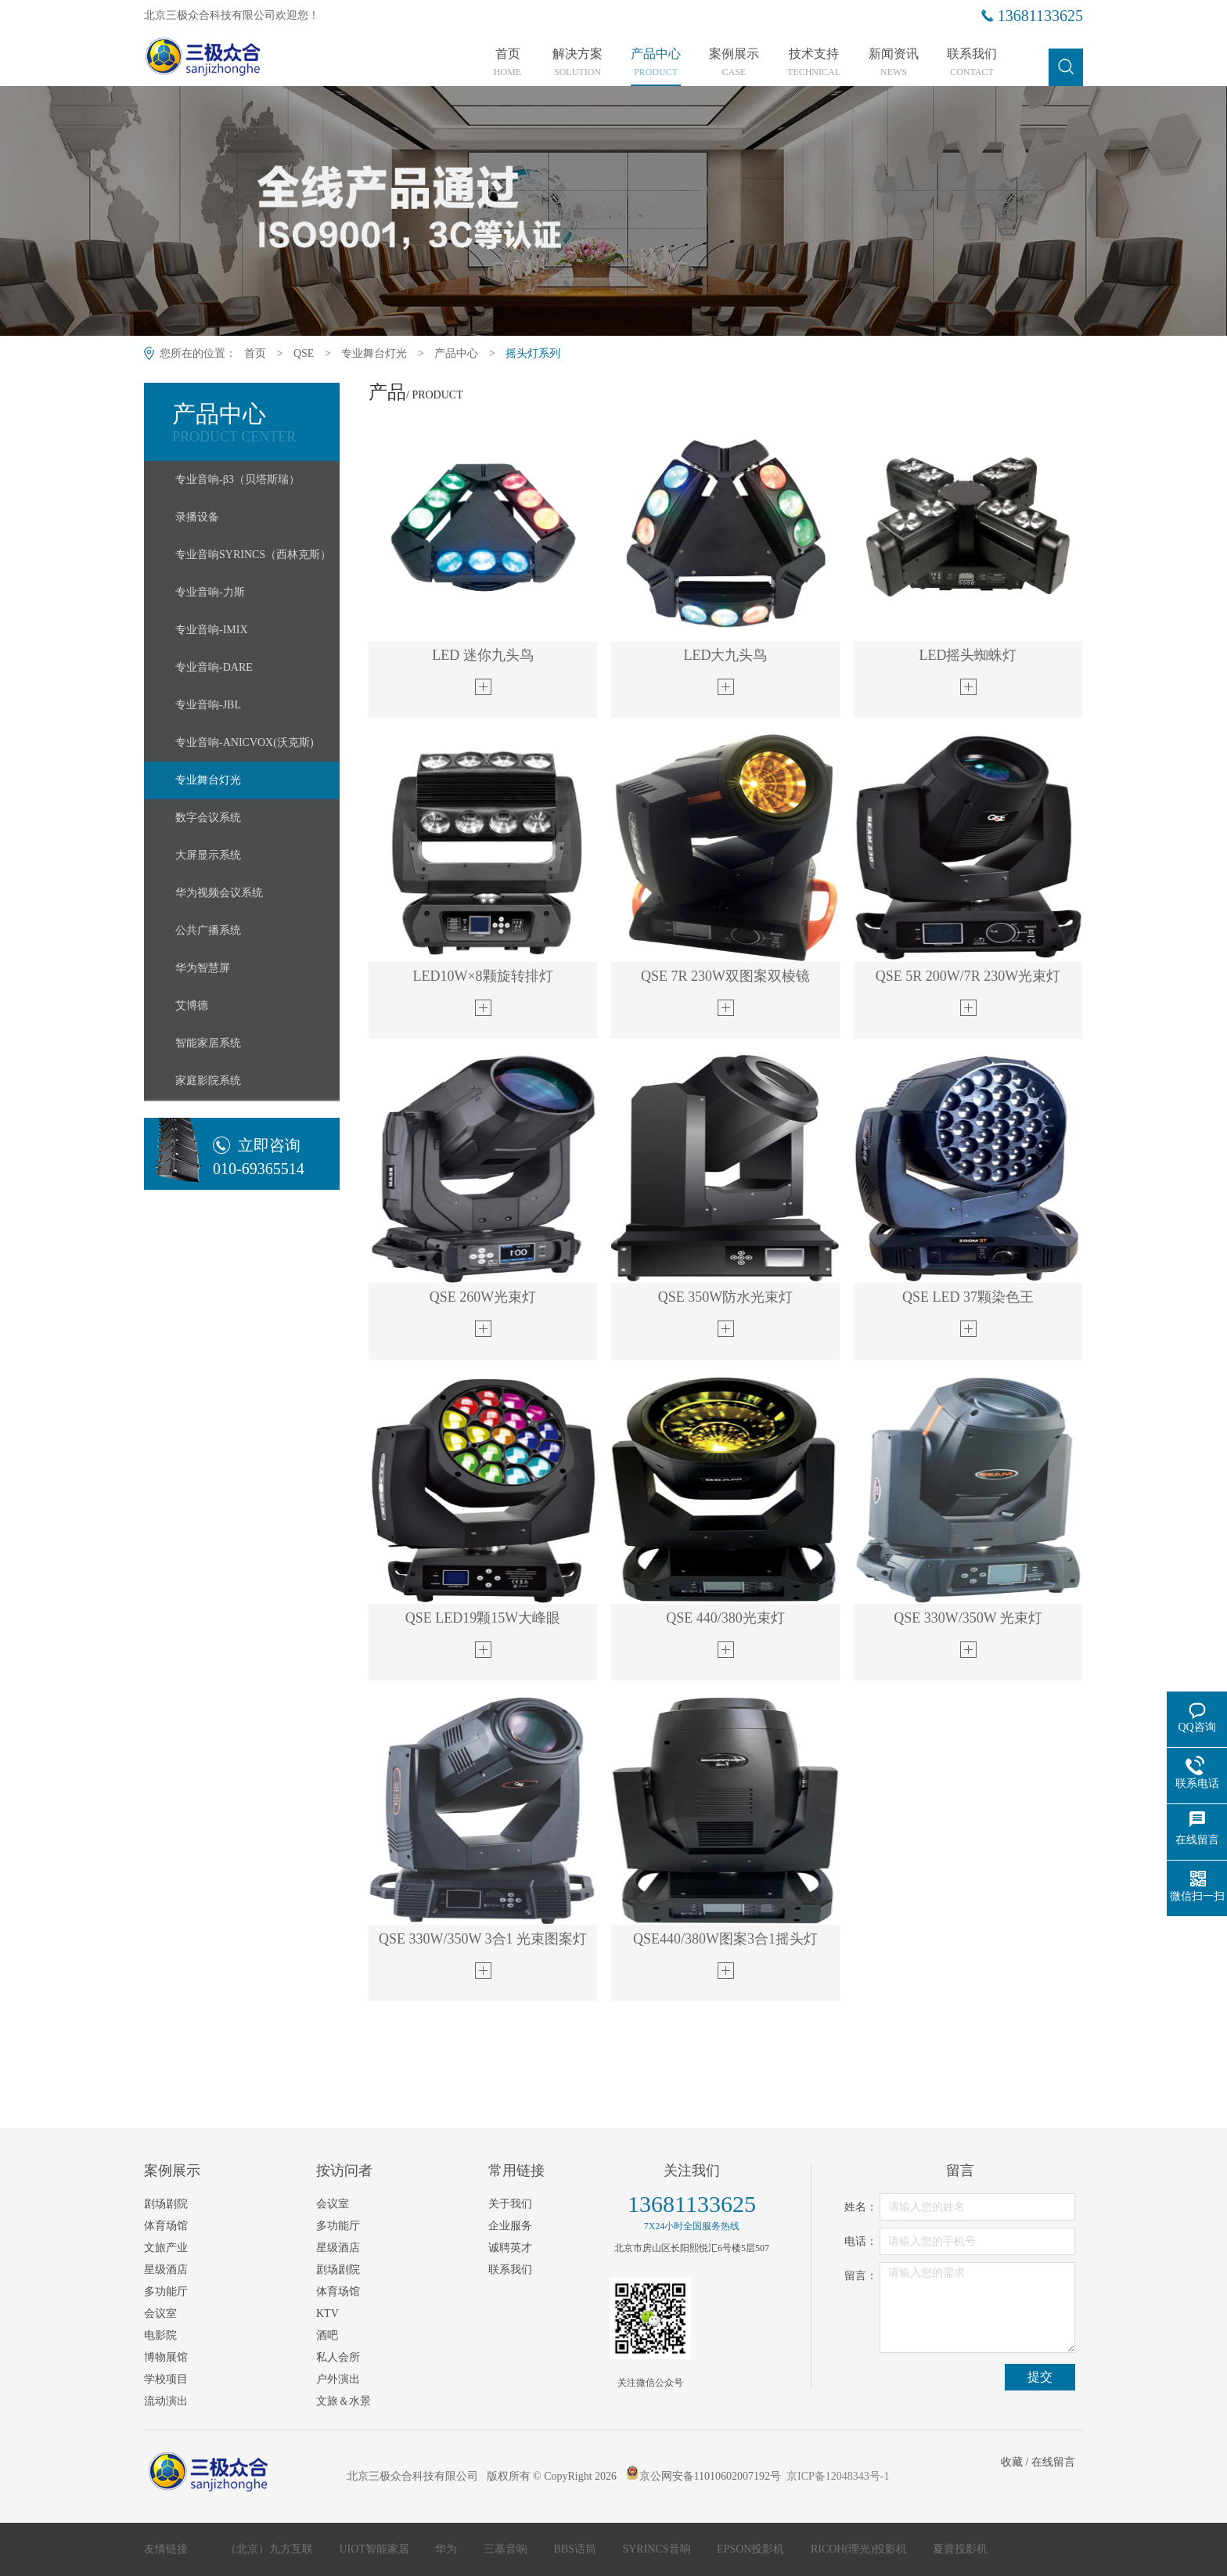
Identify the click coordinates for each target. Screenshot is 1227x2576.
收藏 (1012, 2462)
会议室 (160, 2313)
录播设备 (197, 517)
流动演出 (166, 2401)
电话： (860, 2241)
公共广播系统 (208, 930)
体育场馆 (166, 2226)
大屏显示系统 (208, 855)
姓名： (860, 2207)
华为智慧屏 (202, 968)
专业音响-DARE (214, 667)
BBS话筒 (576, 2549)
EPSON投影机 (752, 2549)
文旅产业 (166, 2248)
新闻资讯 (894, 62)
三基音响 (507, 2549)
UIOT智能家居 (376, 2549)
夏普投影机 (960, 2549)
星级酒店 (166, 2269)
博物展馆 (166, 2357)
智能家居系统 (208, 1043)
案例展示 (734, 62)
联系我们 (972, 62)
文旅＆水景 (343, 2401)
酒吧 (327, 2335)
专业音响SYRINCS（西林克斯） (253, 554)
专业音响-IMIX (211, 630)
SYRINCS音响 (657, 2549)
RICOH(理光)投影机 (860, 2549)
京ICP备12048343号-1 (837, 2476)
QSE (303, 353)
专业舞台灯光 (374, 353)
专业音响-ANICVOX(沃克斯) (244, 742)
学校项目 (166, 2379)
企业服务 (510, 2226)
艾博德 (191, 1005)
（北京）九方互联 (270, 2549)
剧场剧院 (166, 2204)
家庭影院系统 (208, 1080)
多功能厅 (166, 2291)
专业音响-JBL (208, 705)
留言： (860, 2276)
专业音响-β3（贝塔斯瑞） (237, 479)
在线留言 (1053, 2462)
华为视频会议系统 (219, 893)
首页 (507, 62)
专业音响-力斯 (210, 592)
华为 (447, 2549)
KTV (327, 2313)
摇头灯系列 (533, 353)
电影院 (160, 2335)
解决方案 (577, 62)
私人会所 (338, 2357)
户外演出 (338, 2379)
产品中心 (656, 62)
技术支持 (813, 62)
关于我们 (510, 2204)
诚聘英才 (510, 2248)
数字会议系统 (208, 817)
